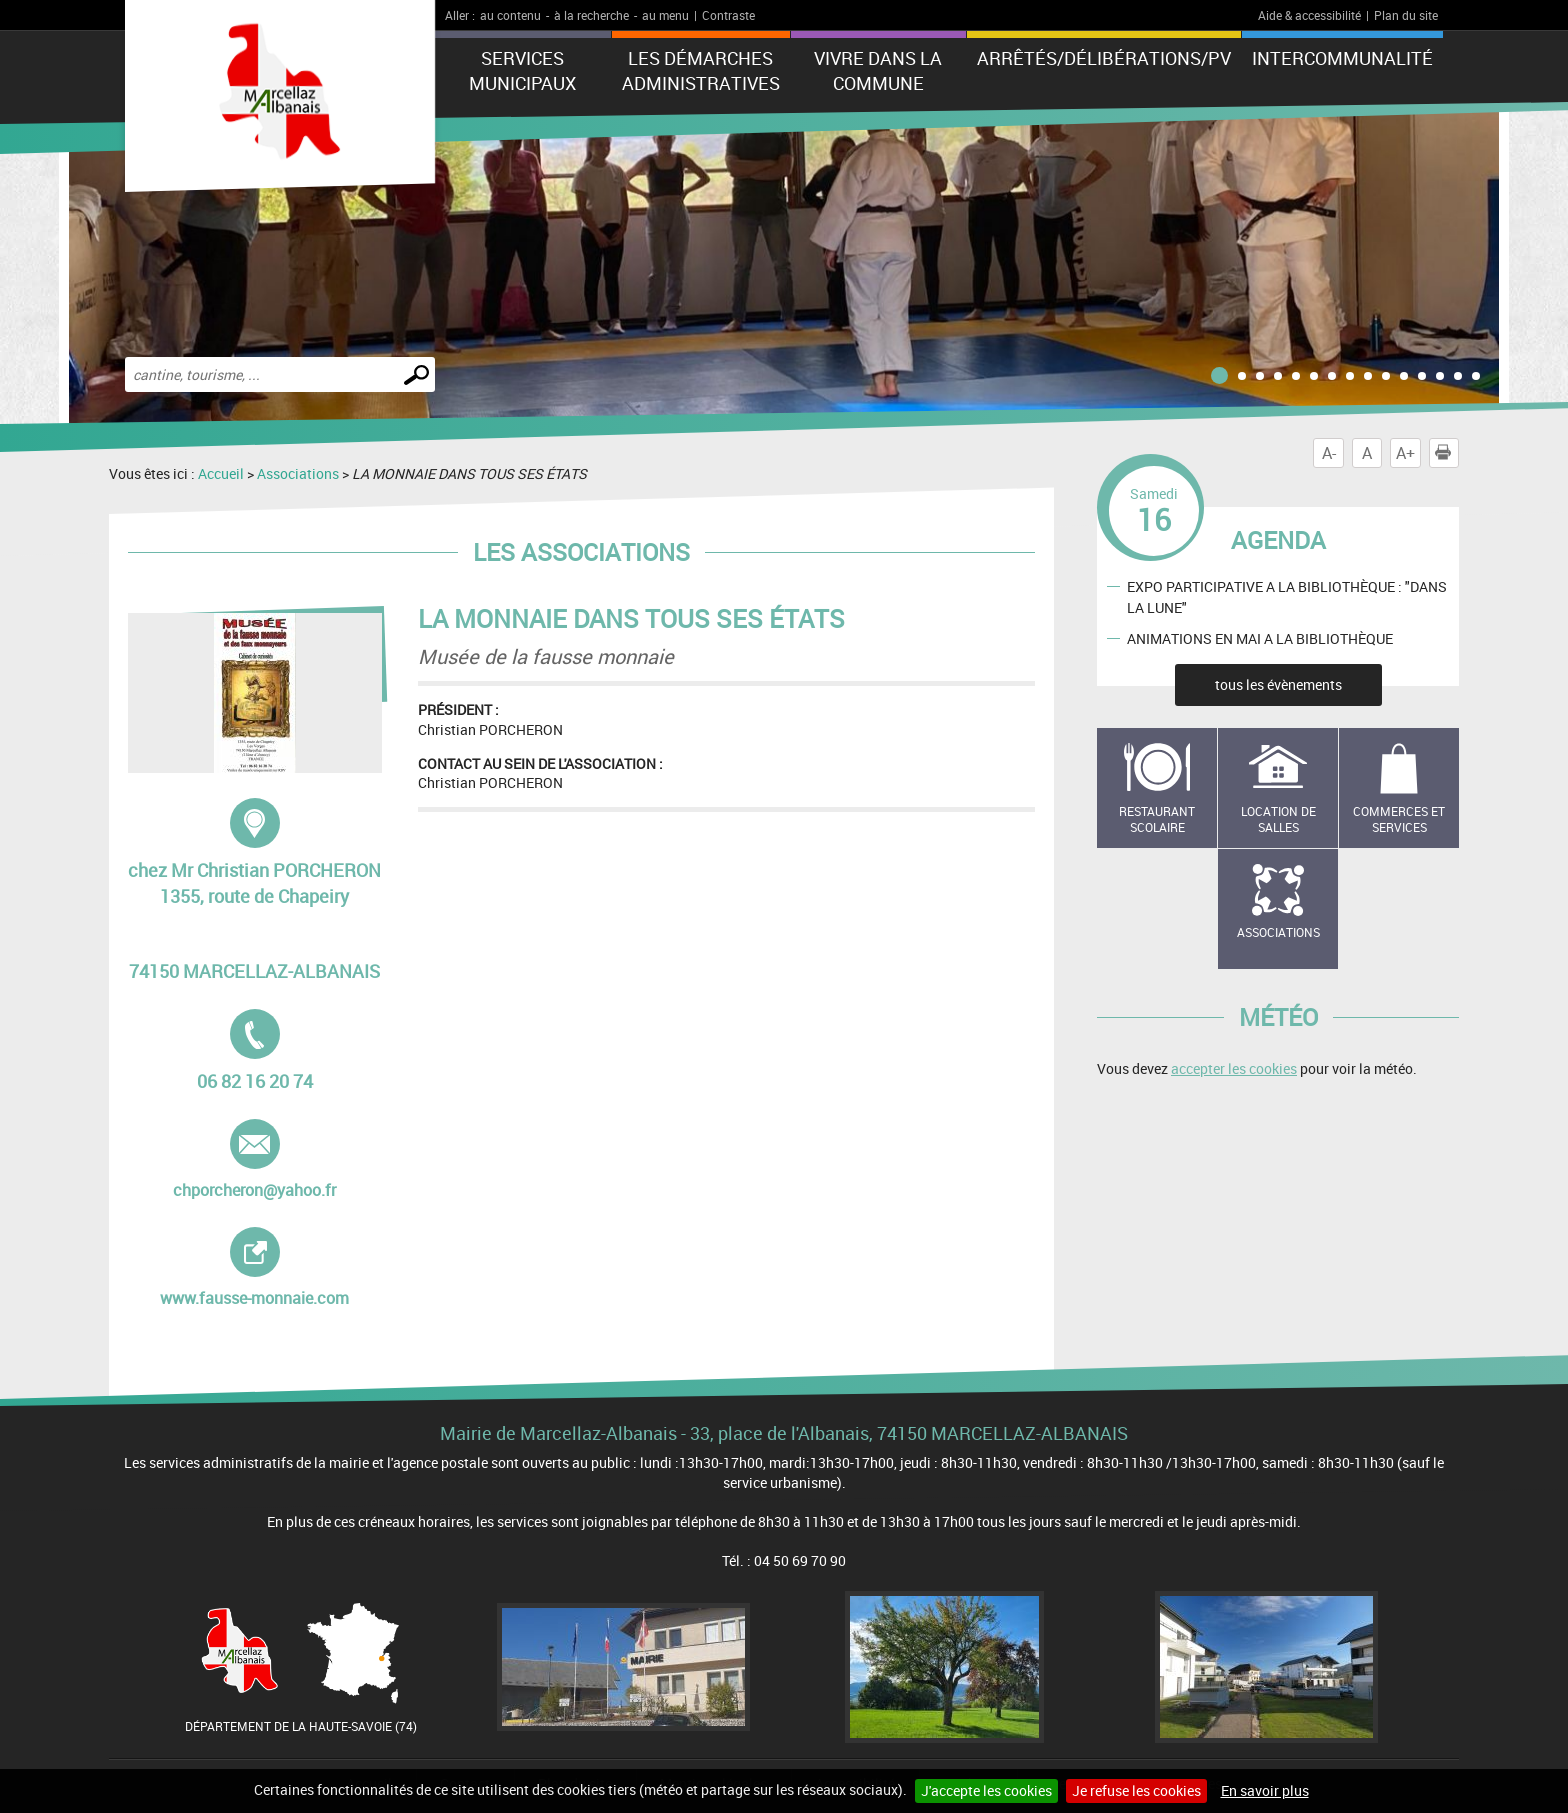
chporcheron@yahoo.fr (254, 1160)
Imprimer (1447, 453)
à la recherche (591, 15)
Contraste (728, 15)
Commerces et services (1399, 819)
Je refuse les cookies (1136, 1790)
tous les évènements (1278, 684)
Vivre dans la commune (878, 70)
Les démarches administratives (701, 70)
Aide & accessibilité (1309, 15)
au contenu (510, 15)
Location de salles (1278, 819)
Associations (298, 473)
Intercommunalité (1342, 58)
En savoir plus (1265, 1790)
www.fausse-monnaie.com (267, 1268)
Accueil (221, 473)
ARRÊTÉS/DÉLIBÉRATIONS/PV (1104, 58)
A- (1329, 453)
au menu (665, 15)
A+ (1405, 453)
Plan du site (1406, 15)
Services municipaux (522, 70)
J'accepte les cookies (986, 1790)
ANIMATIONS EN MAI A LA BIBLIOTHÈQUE (1260, 637)
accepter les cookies (1234, 1068)
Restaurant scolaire (1157, 819)
